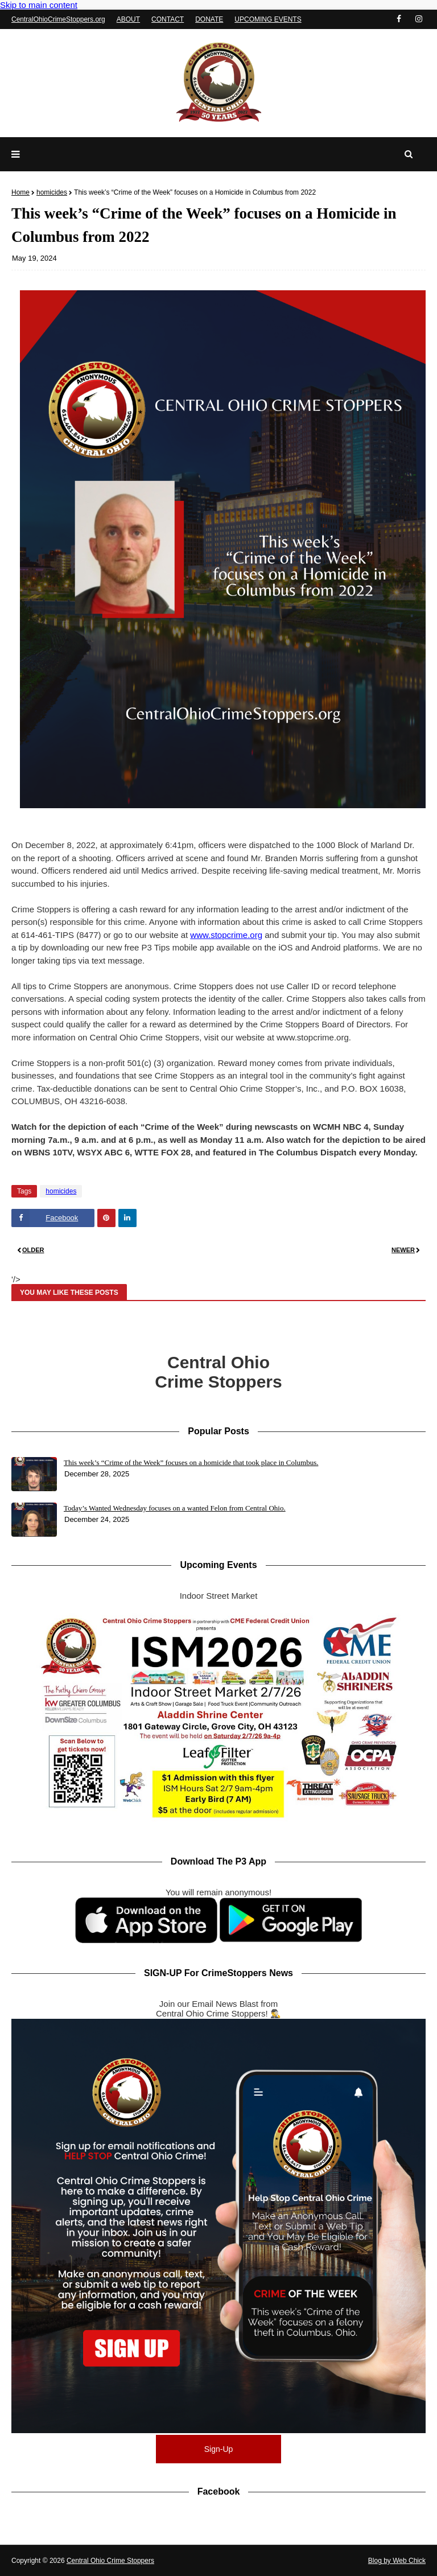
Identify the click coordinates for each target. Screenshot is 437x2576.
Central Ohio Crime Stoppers (110, 2561)
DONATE (209, 19)
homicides (51, 192)
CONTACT (167, 19)
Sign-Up (218, 2449)
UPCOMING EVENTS (267, 19)
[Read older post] (115, 1250)
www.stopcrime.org (226, 935)
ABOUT (128, 19)
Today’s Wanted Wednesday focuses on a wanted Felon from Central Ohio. (175, 1508)
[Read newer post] (322, 1250)
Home (20, 192)
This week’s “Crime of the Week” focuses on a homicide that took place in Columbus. (191, 1462)
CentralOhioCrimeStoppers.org (58, 19)
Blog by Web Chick (397, 2561)
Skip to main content (38, 5)
